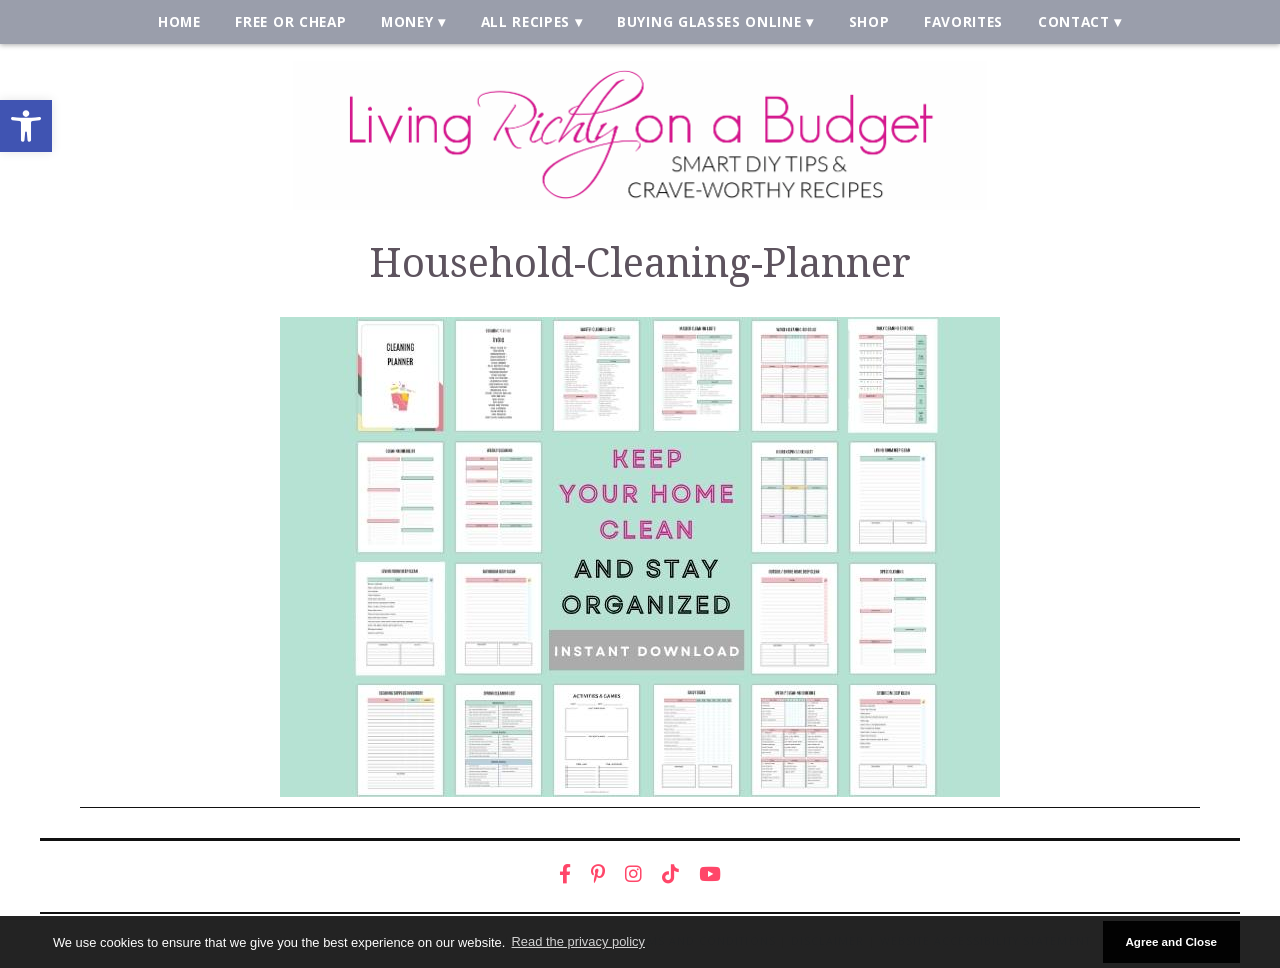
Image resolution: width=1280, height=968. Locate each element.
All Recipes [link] (526, 21)
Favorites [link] (963, 21)
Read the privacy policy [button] (578, 941)
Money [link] (407, 21)
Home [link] (179, 21)
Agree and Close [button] (1171, 941)
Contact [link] (1074, 21)
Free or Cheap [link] (290, 21)
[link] (26, 126)
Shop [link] (869, 21)
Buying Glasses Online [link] (709, 21)
